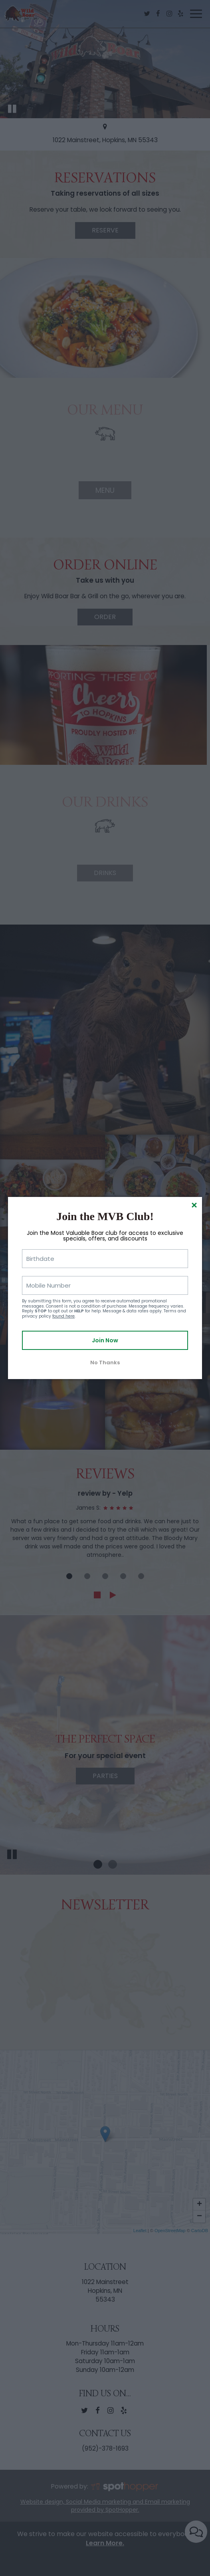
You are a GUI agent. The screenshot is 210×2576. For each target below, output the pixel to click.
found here (63, 1316)
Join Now (105, 1340)
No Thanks (105, 1362)
